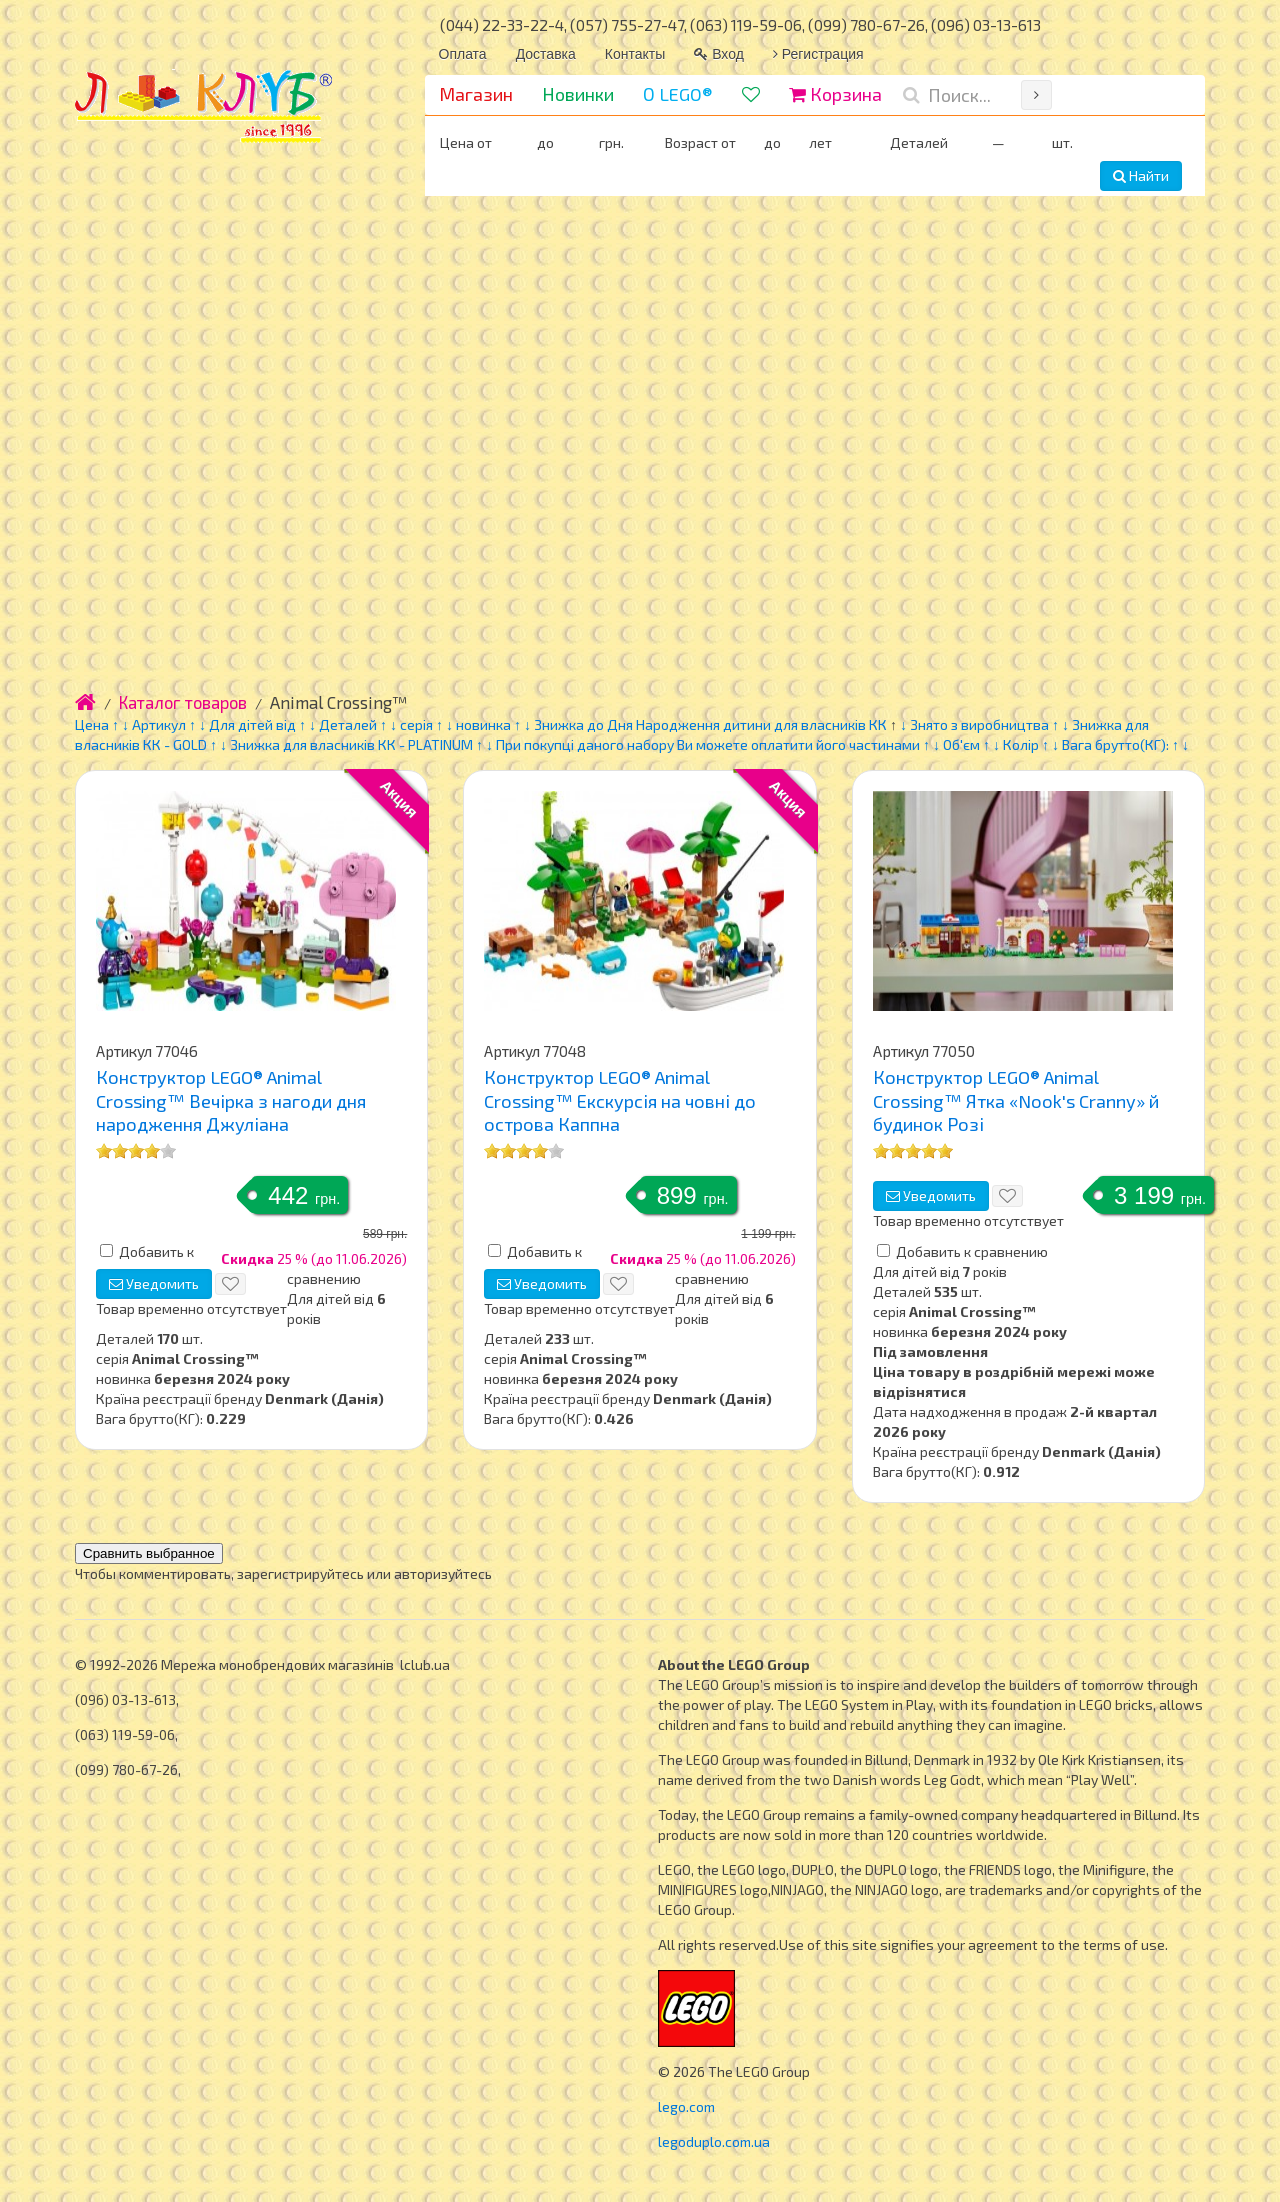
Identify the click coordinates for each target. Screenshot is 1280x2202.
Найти (1141, 175)
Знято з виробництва (979, 724)
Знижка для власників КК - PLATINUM (351, 744)
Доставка (546, 54)
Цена (92, 724)
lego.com (686, 2106)
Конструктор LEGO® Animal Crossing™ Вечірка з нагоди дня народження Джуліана (231, 1100)
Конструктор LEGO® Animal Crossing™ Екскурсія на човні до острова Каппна (620, 1100)
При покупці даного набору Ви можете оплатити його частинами (708, 744)
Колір (1021, 744)
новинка (483, 724)
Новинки (578, 94)
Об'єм (963, 744)
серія (416, 724)
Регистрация (818, 54)
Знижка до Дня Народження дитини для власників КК (710, 724)
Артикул (159, 724)
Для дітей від (252, 724)
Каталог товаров (183, 702)
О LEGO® (678, 94)
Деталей (348, 724)
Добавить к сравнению (972, 1251)
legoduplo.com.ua (714, 2141)
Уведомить (154, 1283)
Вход (719, 54)
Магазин (476, 94)
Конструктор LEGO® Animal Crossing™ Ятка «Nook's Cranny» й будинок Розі (1016, 1100)
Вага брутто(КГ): (1115, 744)
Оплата (463, 54)
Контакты (635, 54)
